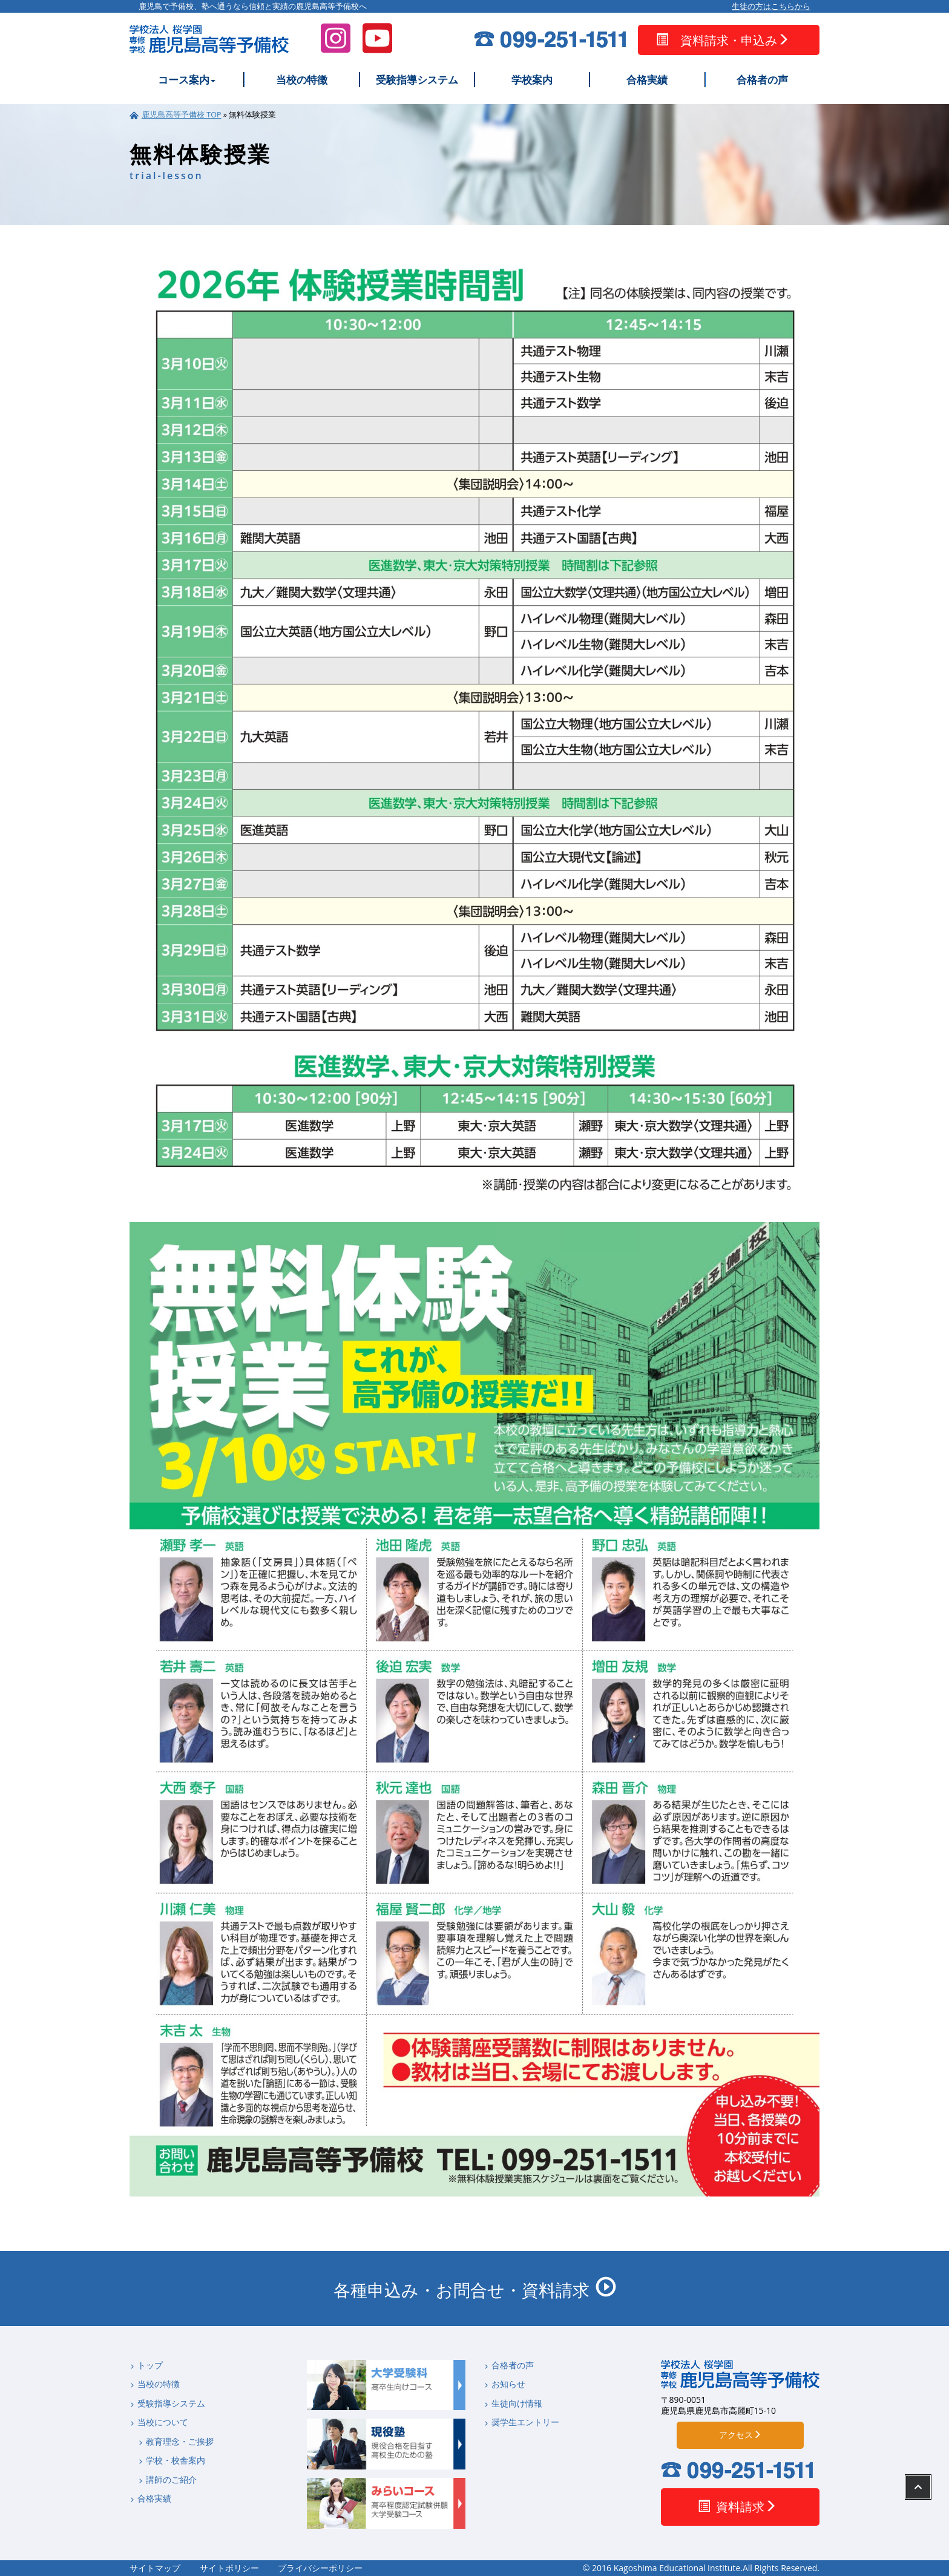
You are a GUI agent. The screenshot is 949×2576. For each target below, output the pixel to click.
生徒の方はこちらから (771, 7)
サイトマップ (155, 2568)
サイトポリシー (229, 2568)
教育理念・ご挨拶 (176, 2441)
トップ (146, 2365)
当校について (159, 2422)
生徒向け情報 (513, 2403)
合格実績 (647, 80)
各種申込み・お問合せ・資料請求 (474, 2289)
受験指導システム (417, 80)
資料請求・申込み (722, 40)
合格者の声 (762, 80)
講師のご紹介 (167, 2479)
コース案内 (186, 80)
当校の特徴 (301, 80)
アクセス (740, 2434)
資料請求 (737, 2507)
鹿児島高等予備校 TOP (182, 115)
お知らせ (504, 2384)
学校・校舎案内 (171, 2460)
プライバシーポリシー (320, 2568)
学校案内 (532, 80)
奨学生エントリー (521, 2422)
